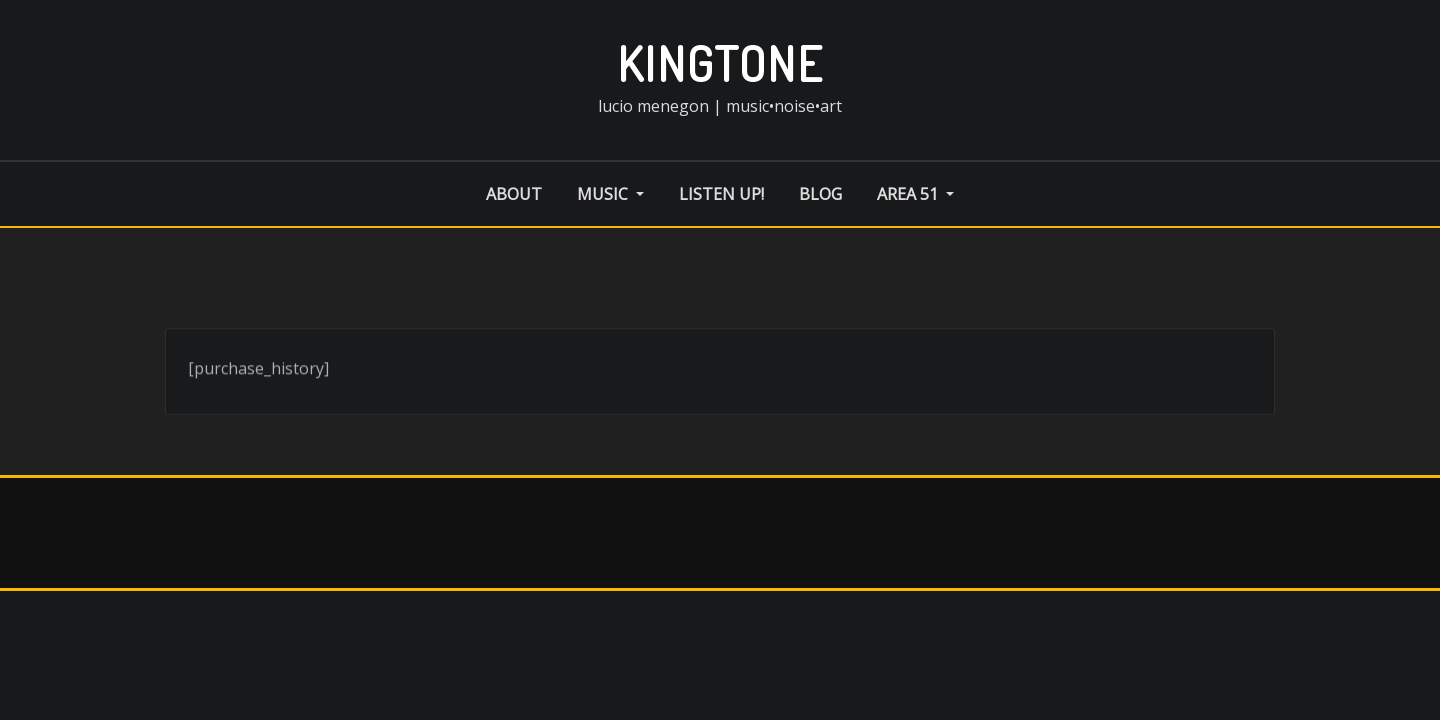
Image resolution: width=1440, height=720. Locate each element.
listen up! (721, 194)
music (610, 194)
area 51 (915, 194)
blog (820, 194)
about (514, 194)
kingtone (720, 63)
